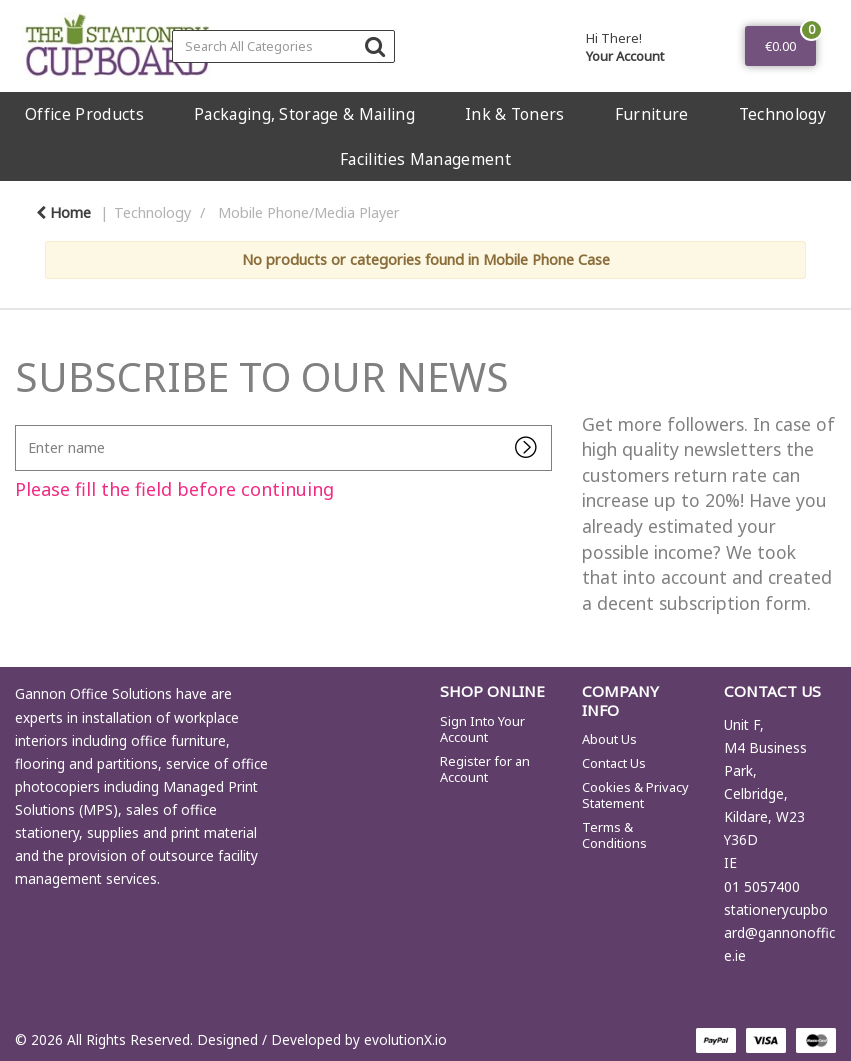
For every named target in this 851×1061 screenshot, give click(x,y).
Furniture (652, 114)
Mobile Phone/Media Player (309, 212)
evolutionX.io (405, 1039)
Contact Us (614, 763)
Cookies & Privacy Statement (635, 795)
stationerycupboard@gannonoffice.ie (779, 932)
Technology (782, 114)
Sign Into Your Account (482, 729)
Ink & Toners (515, 114)
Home (63, 212)
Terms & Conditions (614, 835)
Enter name (20, 424)
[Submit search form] (375, 45)
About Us (609, 739)
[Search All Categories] (284, 46)
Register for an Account (485, 769)
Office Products (84, 114)
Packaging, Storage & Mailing (304, 114)
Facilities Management (425, 159)
